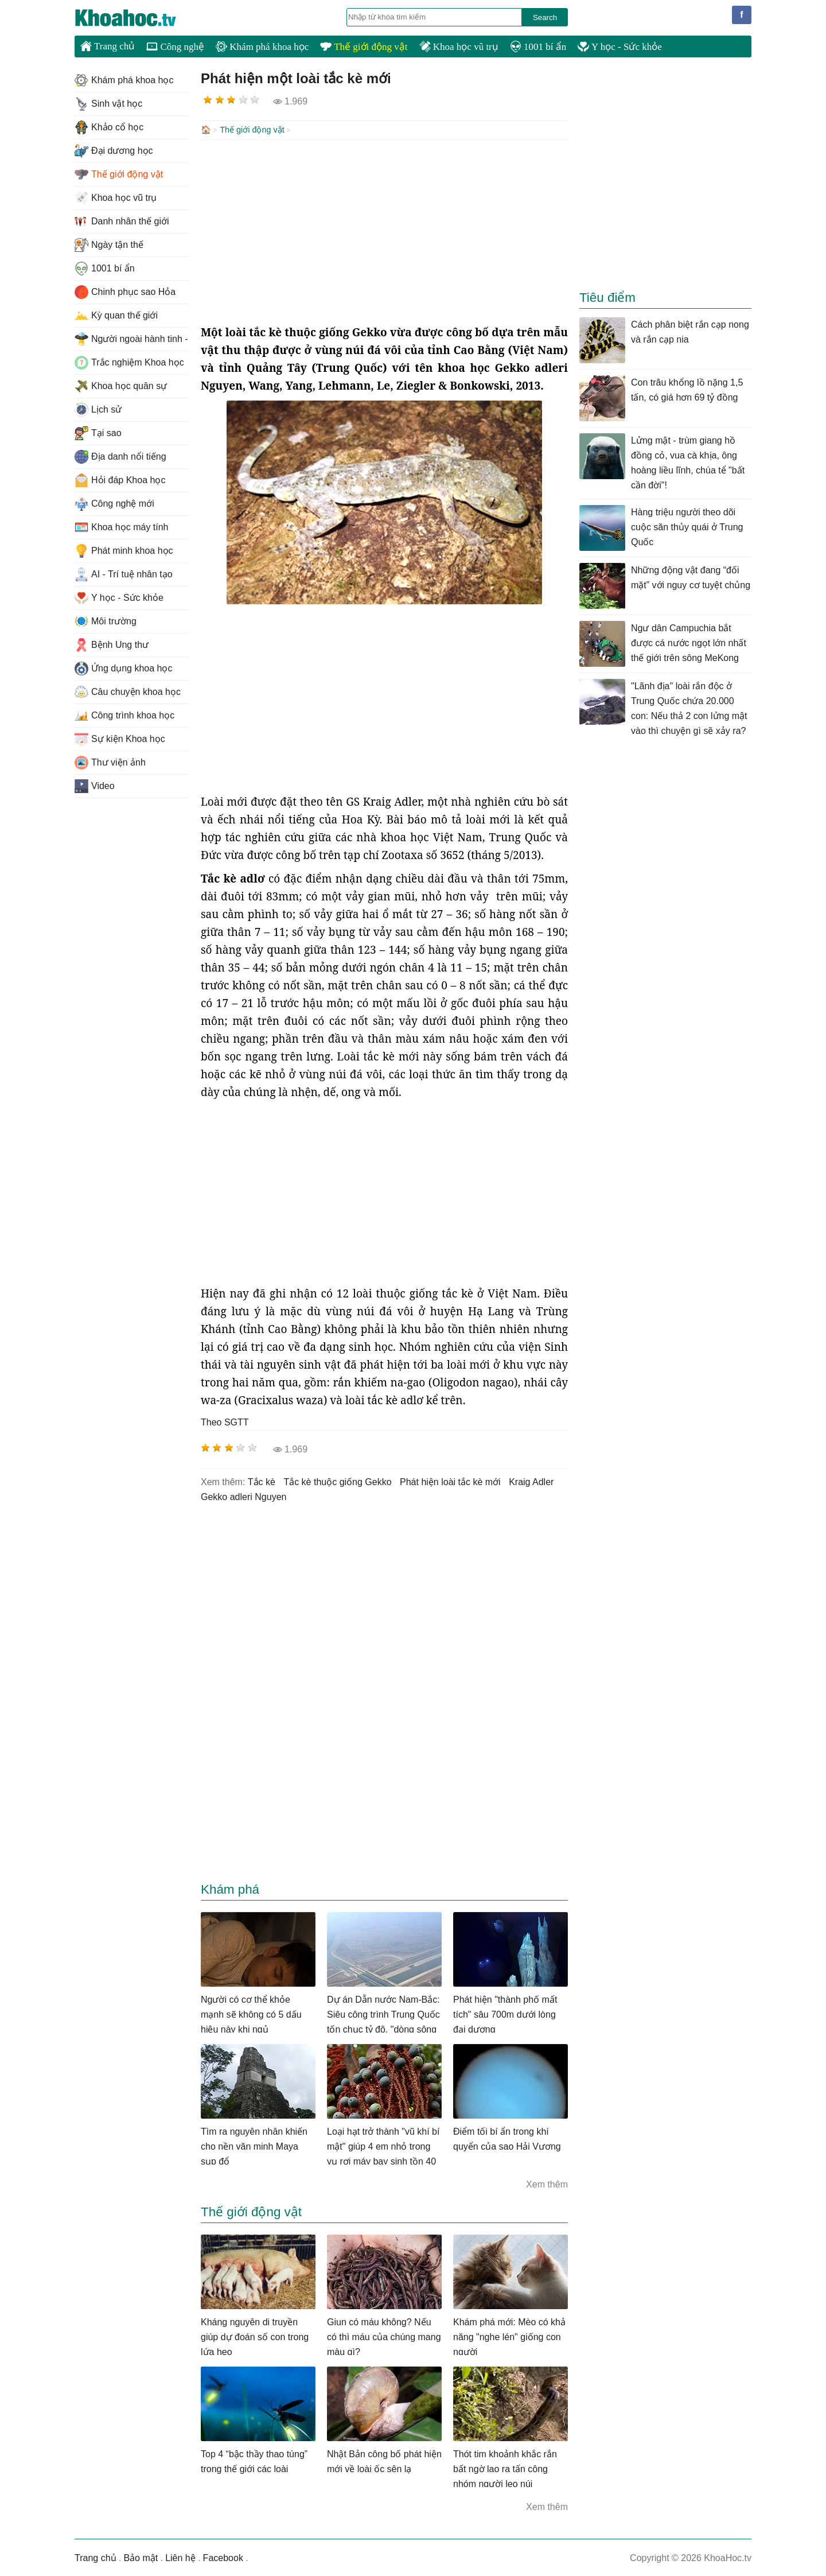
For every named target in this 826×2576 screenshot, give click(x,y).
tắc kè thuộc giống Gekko (337, 1481)
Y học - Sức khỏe (620, 46)
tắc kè (261, 1481)
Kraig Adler (531, 1481)
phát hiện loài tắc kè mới (450, 1481)
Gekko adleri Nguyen (243, 1496)
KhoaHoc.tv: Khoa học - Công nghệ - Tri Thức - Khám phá (138, 18)
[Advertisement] (384, 230)
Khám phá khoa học (262, 46)
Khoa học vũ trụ (458, 46)
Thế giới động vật (363, 46)
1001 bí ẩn (538, 46)
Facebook (223, 2557)
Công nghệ (175, 46)
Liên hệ (180, 2557)
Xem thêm (547, 2183)
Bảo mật (140, 2557)
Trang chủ (107, 46)
